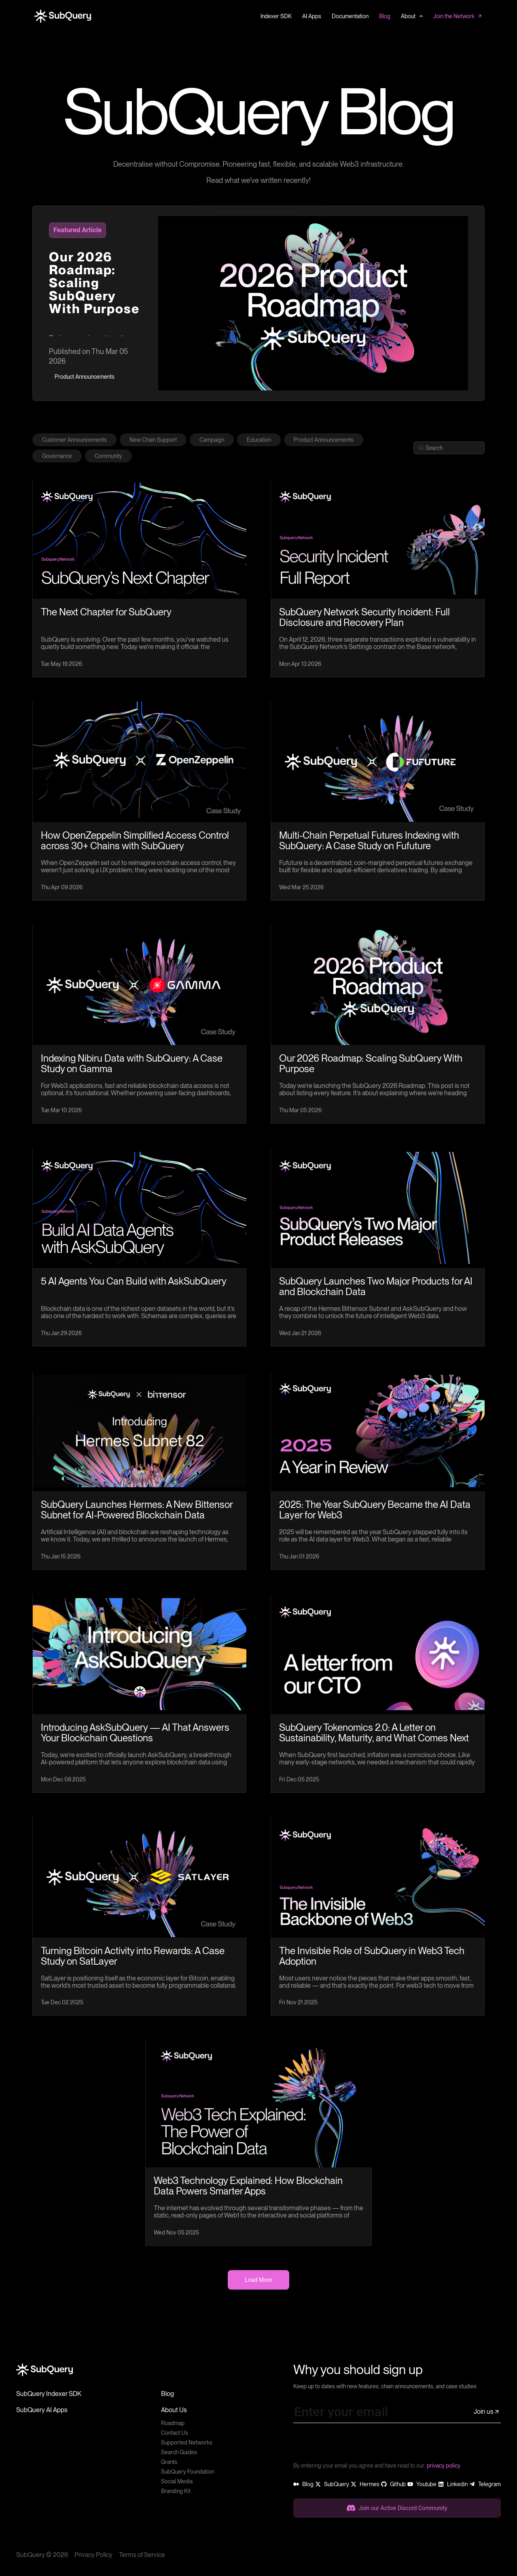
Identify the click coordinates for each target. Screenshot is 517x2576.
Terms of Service (142, 2555)
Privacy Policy (93, 2555)
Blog (167, 2394)
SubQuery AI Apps (42, 2410)
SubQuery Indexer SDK (48, 2394)
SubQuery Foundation (187, 2471)
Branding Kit (176, 2491)
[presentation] (354, 2445)
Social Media (177, 2481)
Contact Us (174, 2433)
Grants (169, 2462)
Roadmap (172, 2423)
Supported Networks (186, 2442)
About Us (174, 2410)
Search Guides (179, 2452)
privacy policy (443, 2465)
